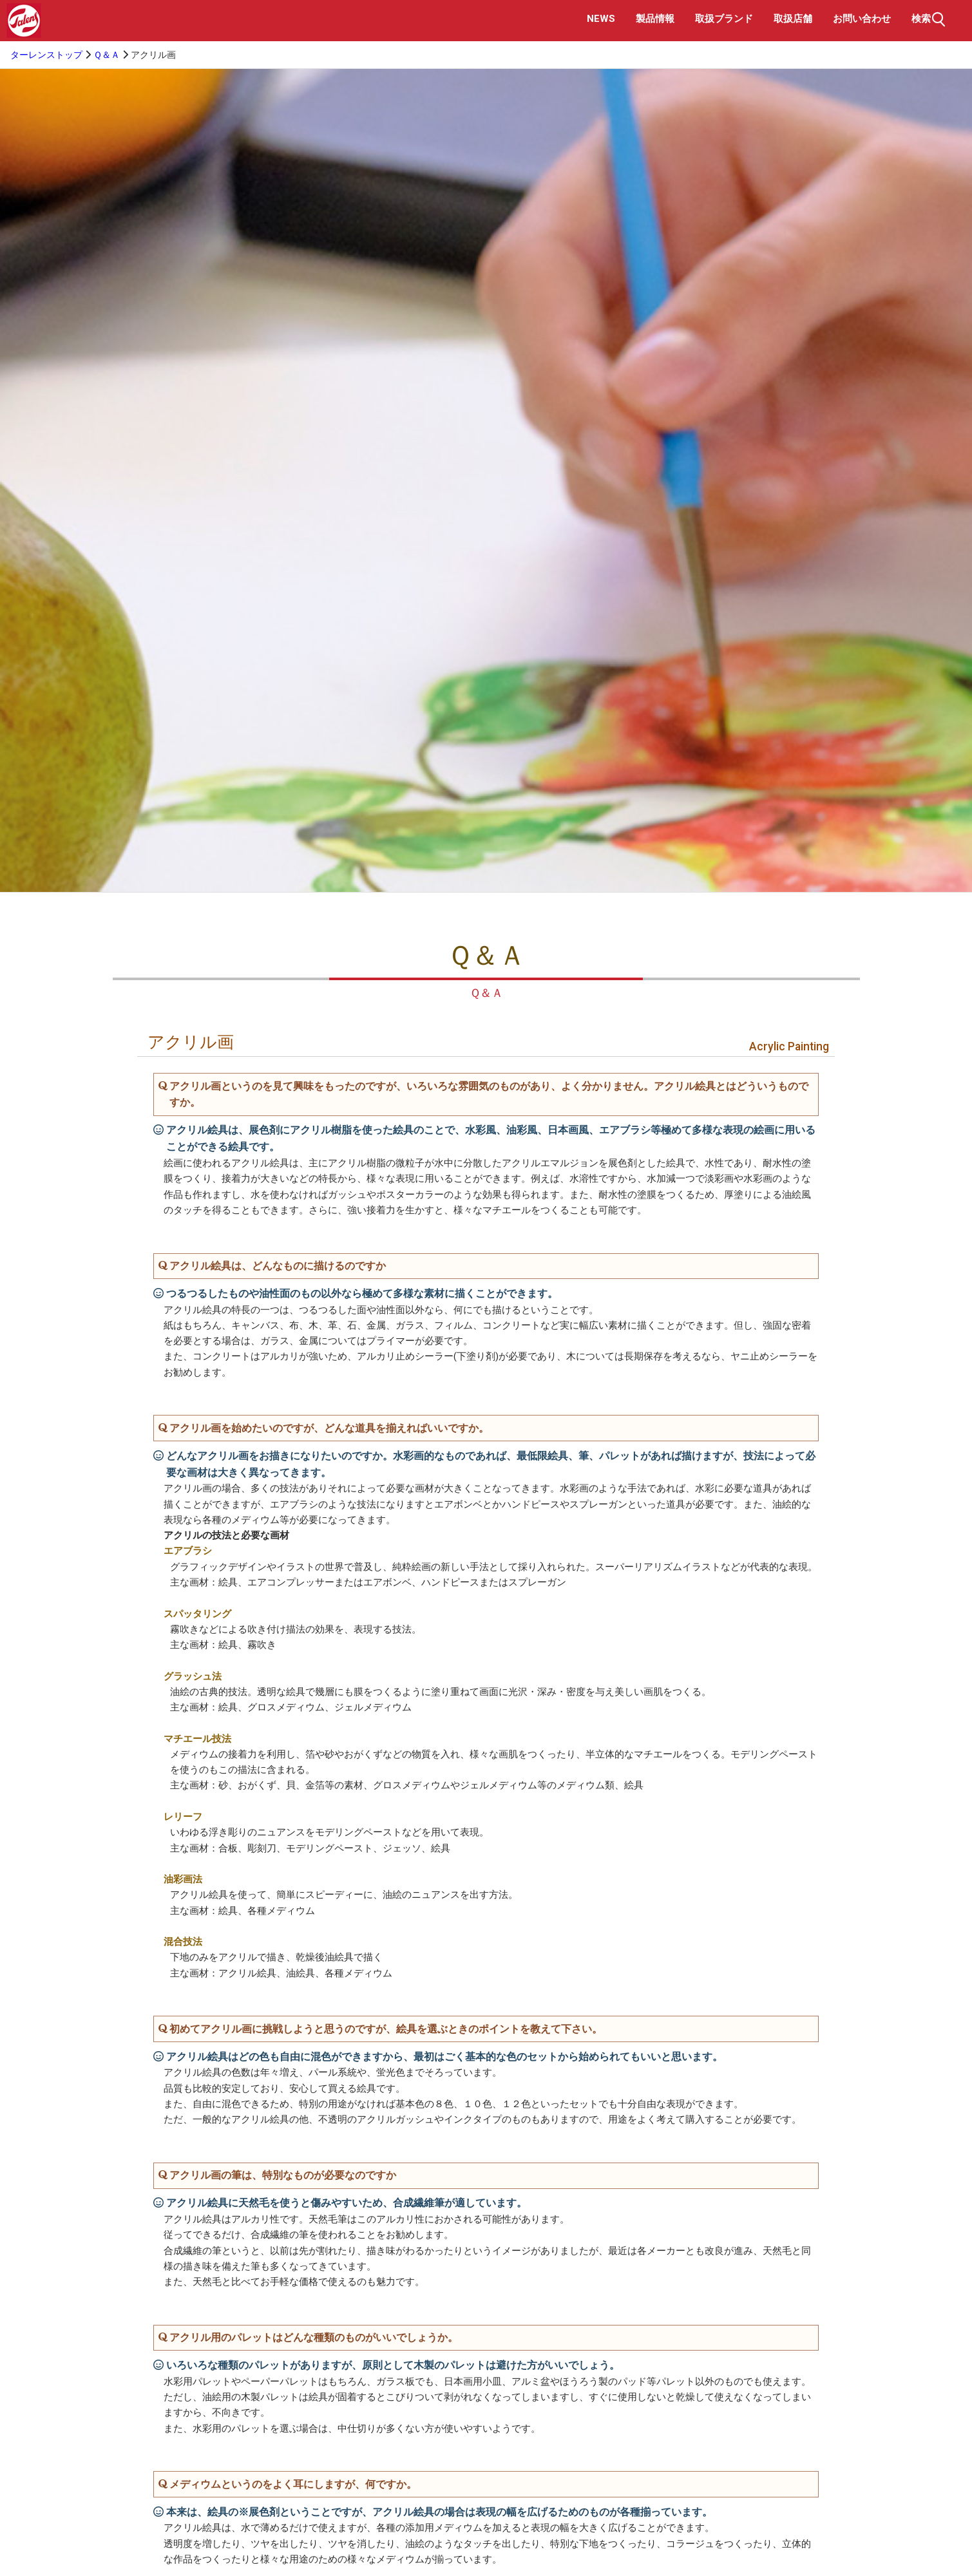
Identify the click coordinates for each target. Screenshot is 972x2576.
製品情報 (655, 18)
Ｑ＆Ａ (106, 55)
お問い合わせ (862, 18)
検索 (930, 19)
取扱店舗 (793, 18)
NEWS (601, 18)
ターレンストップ (46, 55)
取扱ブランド (724, 18)
